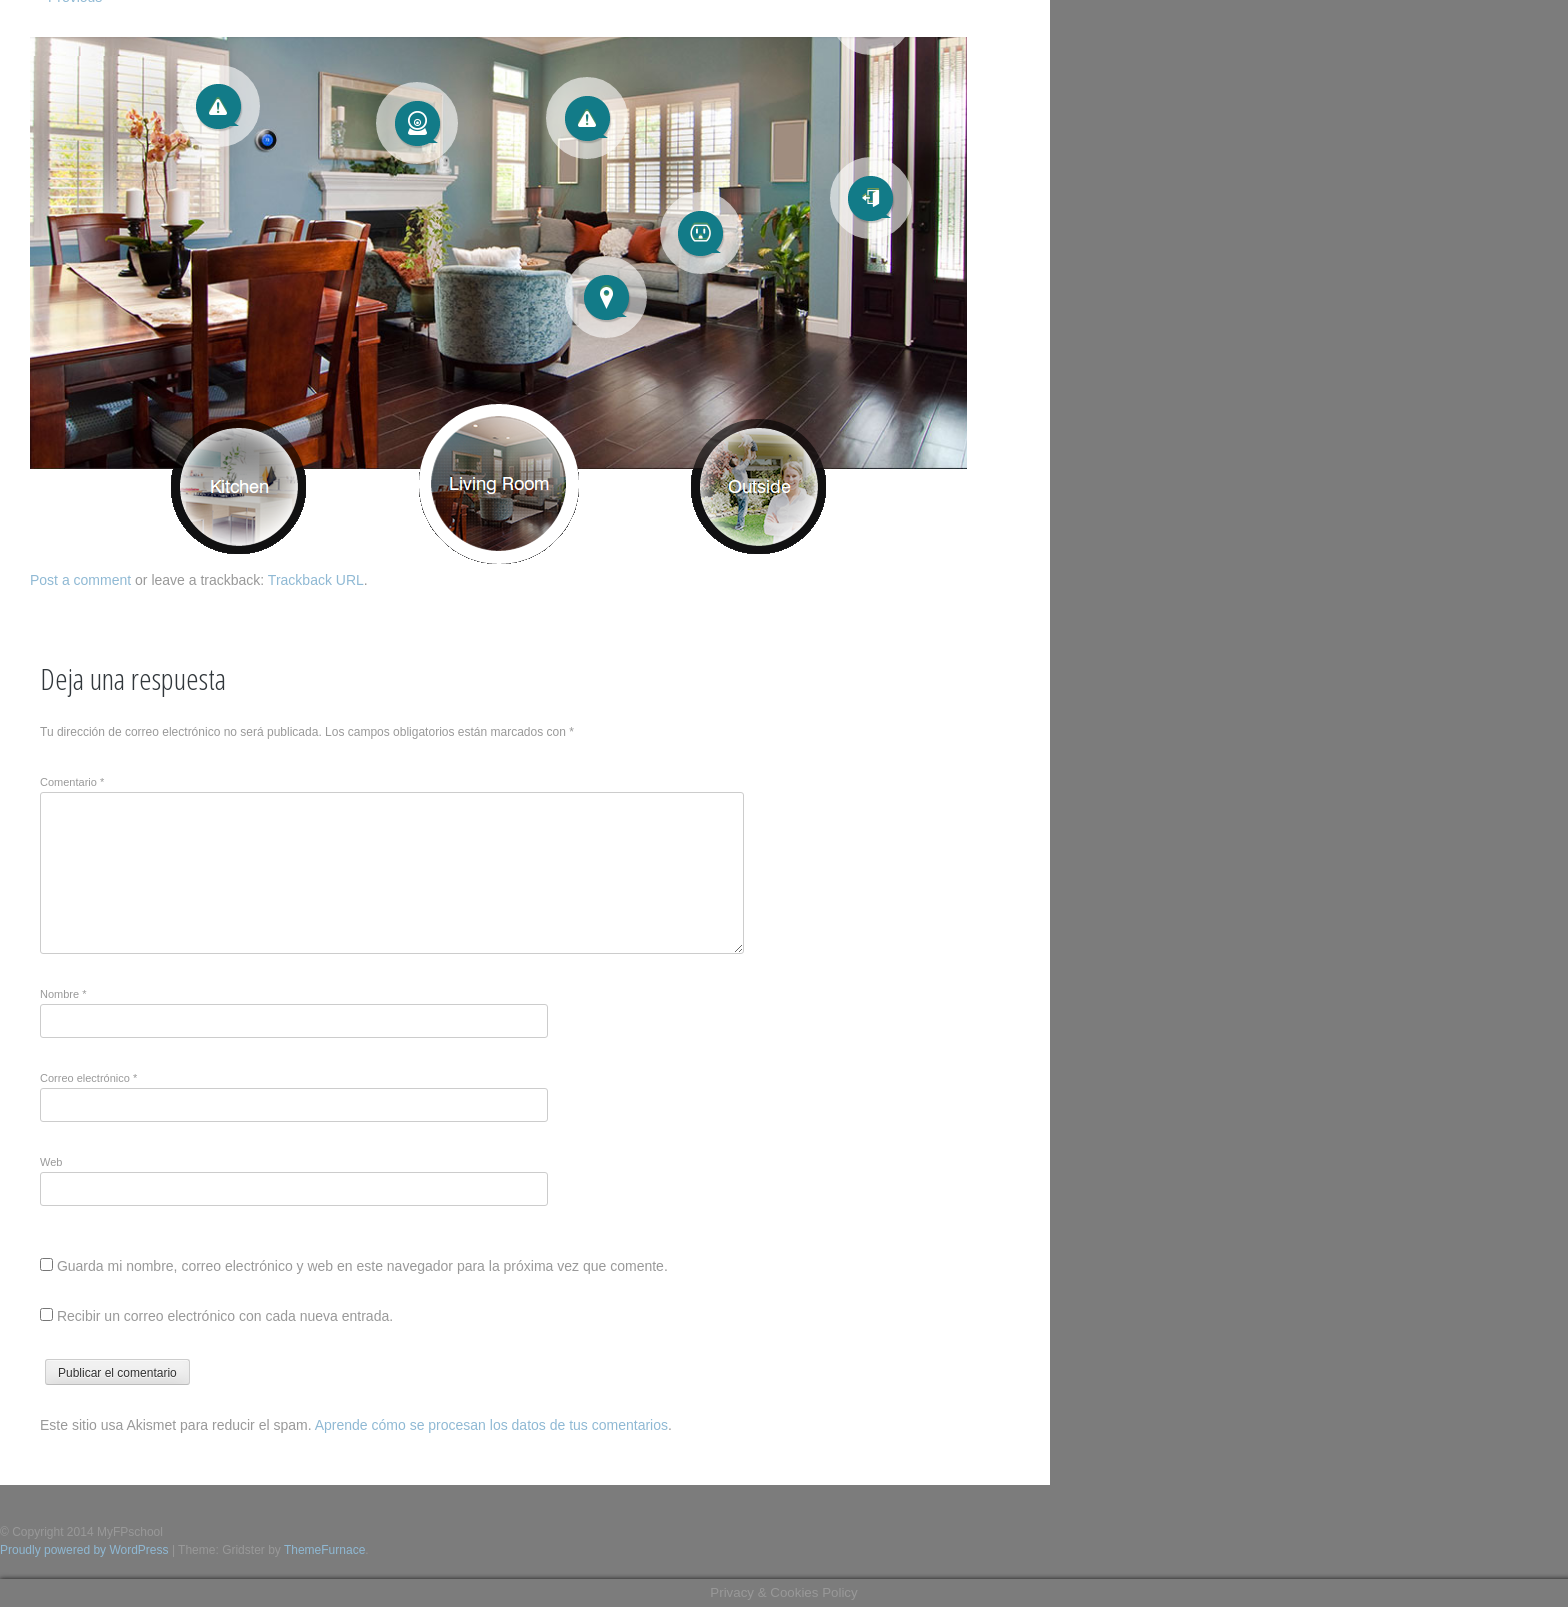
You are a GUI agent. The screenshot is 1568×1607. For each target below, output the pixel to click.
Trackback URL (316, 580)
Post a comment (80, 580)
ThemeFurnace (324, 1550)
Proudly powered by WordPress (84, 1550)
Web (51, 1162)
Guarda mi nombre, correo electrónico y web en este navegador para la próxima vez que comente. (362, 1266)
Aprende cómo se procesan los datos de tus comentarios (491, 1425)
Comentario (72, 782)
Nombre (63, 994)
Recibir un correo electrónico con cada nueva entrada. (225, 1316)
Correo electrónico (88, 1078)
